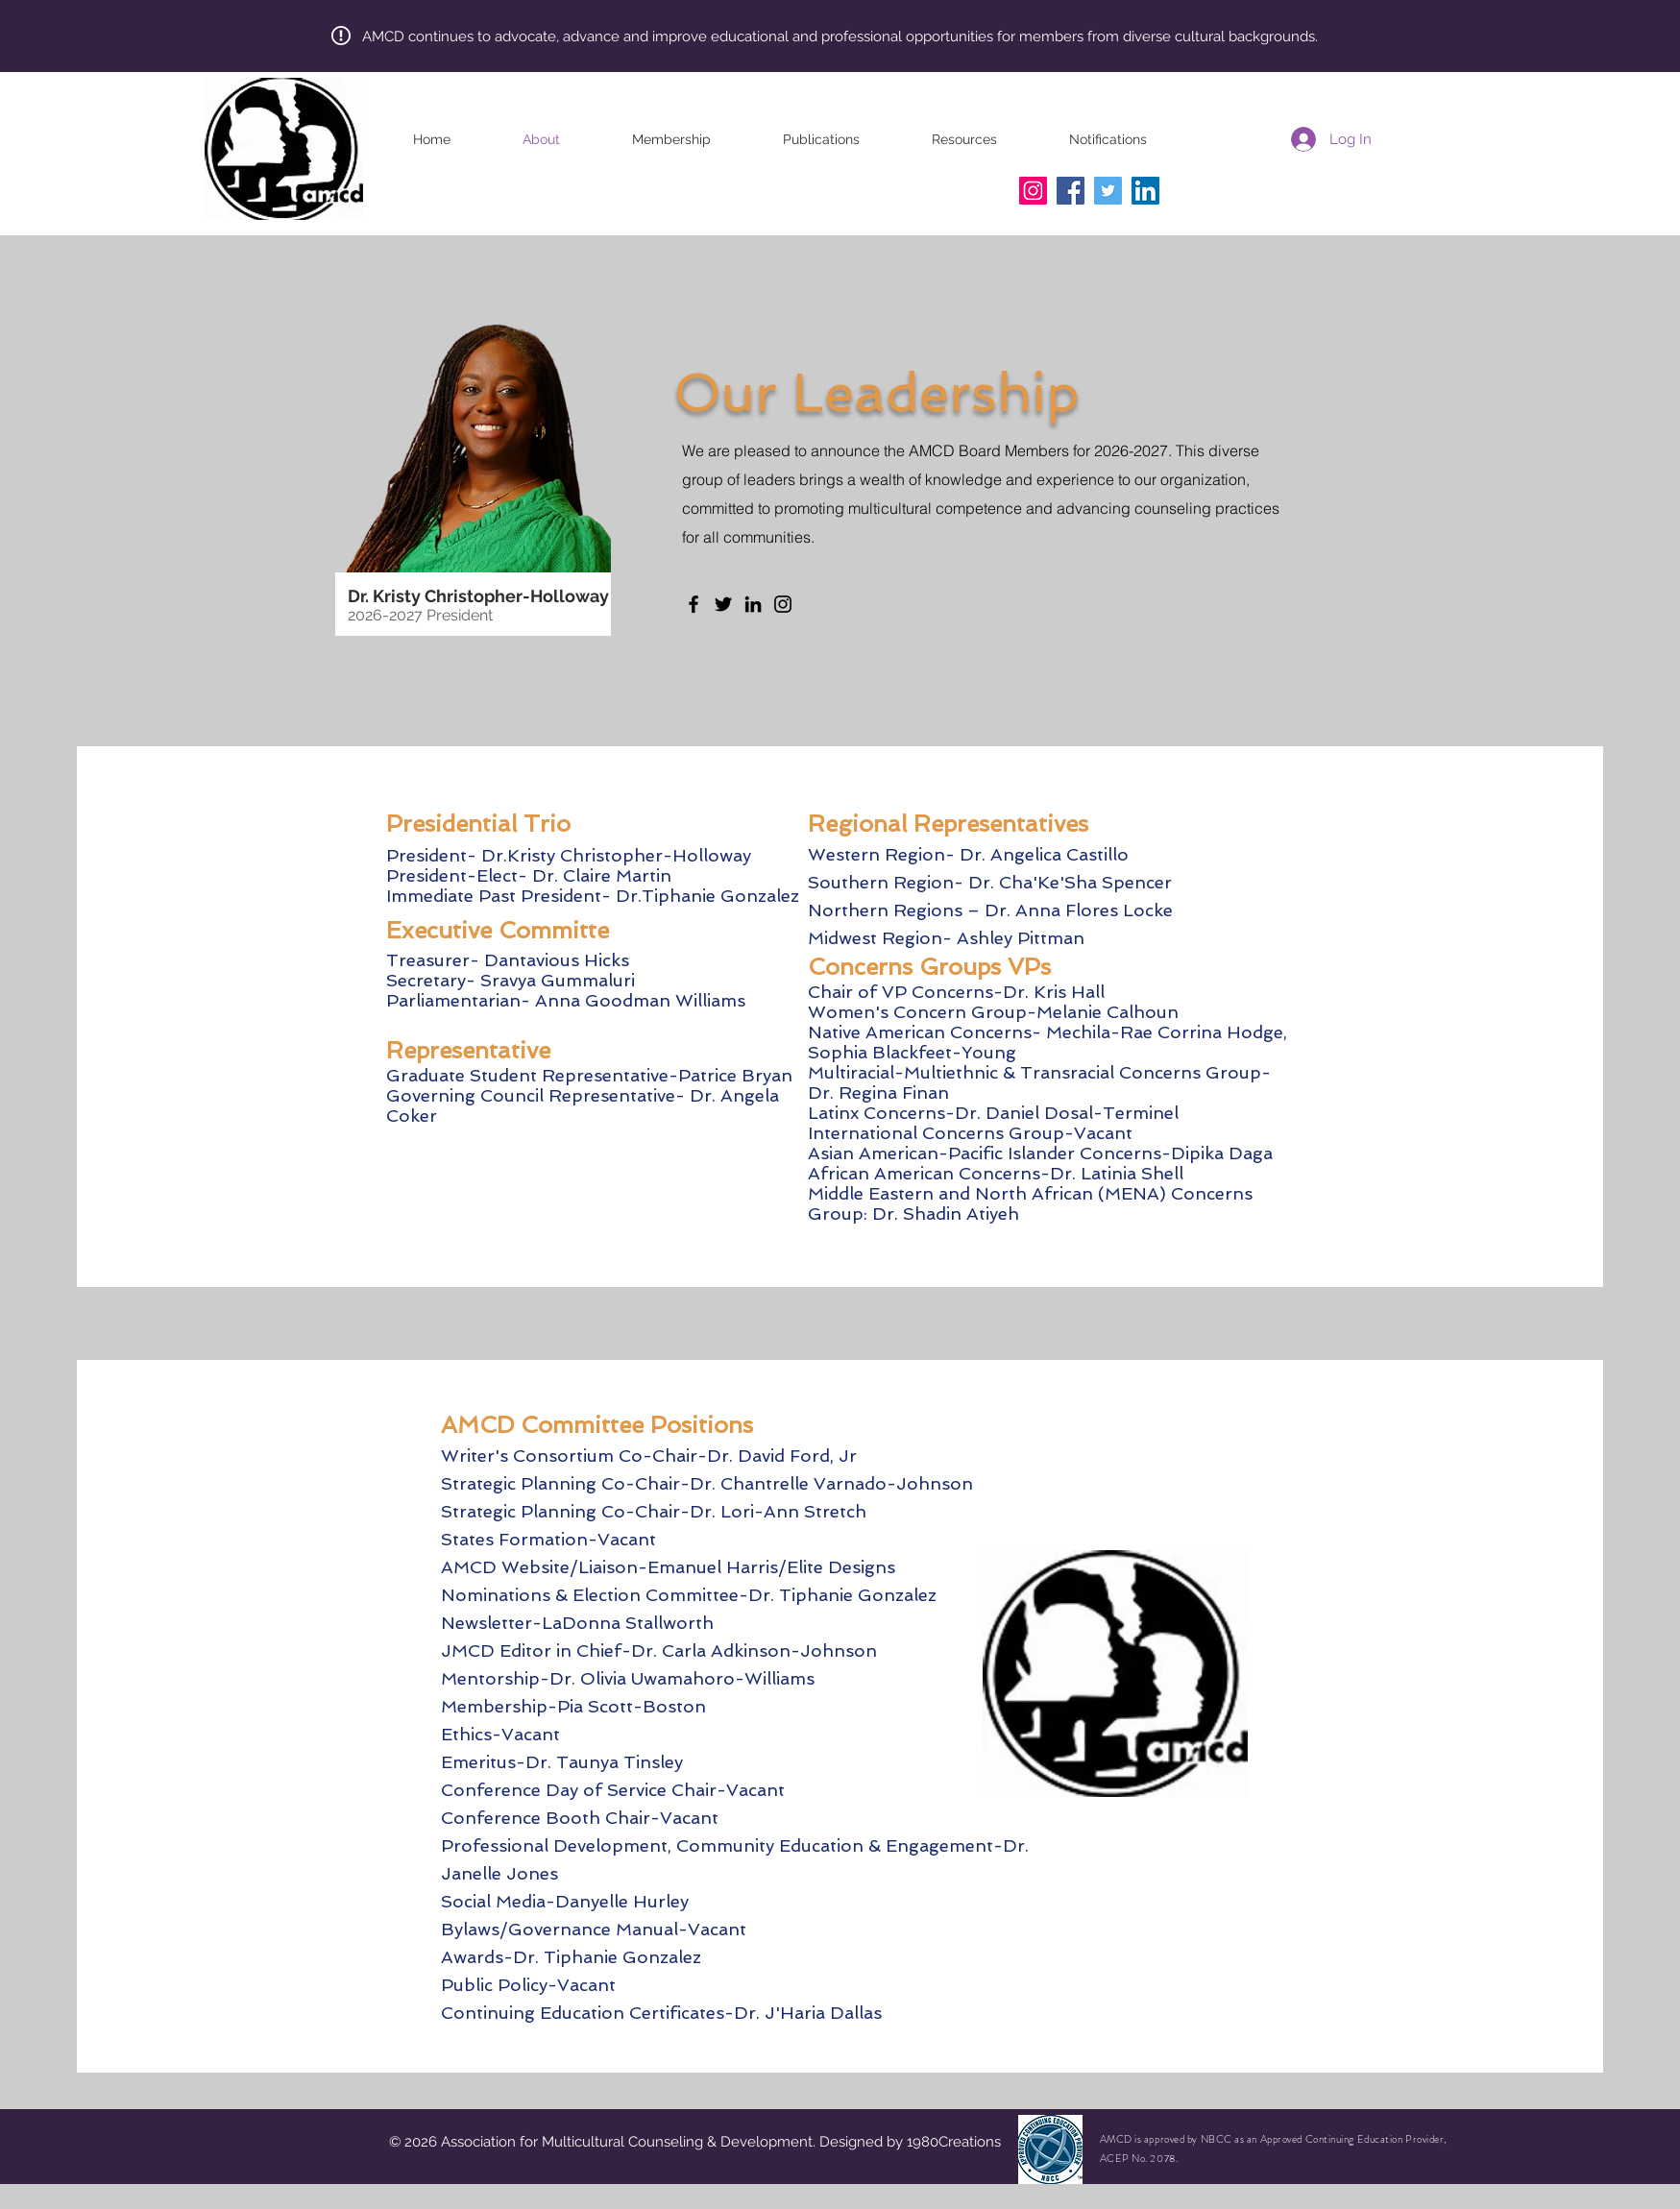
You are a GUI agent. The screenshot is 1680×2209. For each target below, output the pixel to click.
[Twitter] (1108, 191)
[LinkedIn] (1145, 191)
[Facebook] (1070, 191)
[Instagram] (1033, 191)
